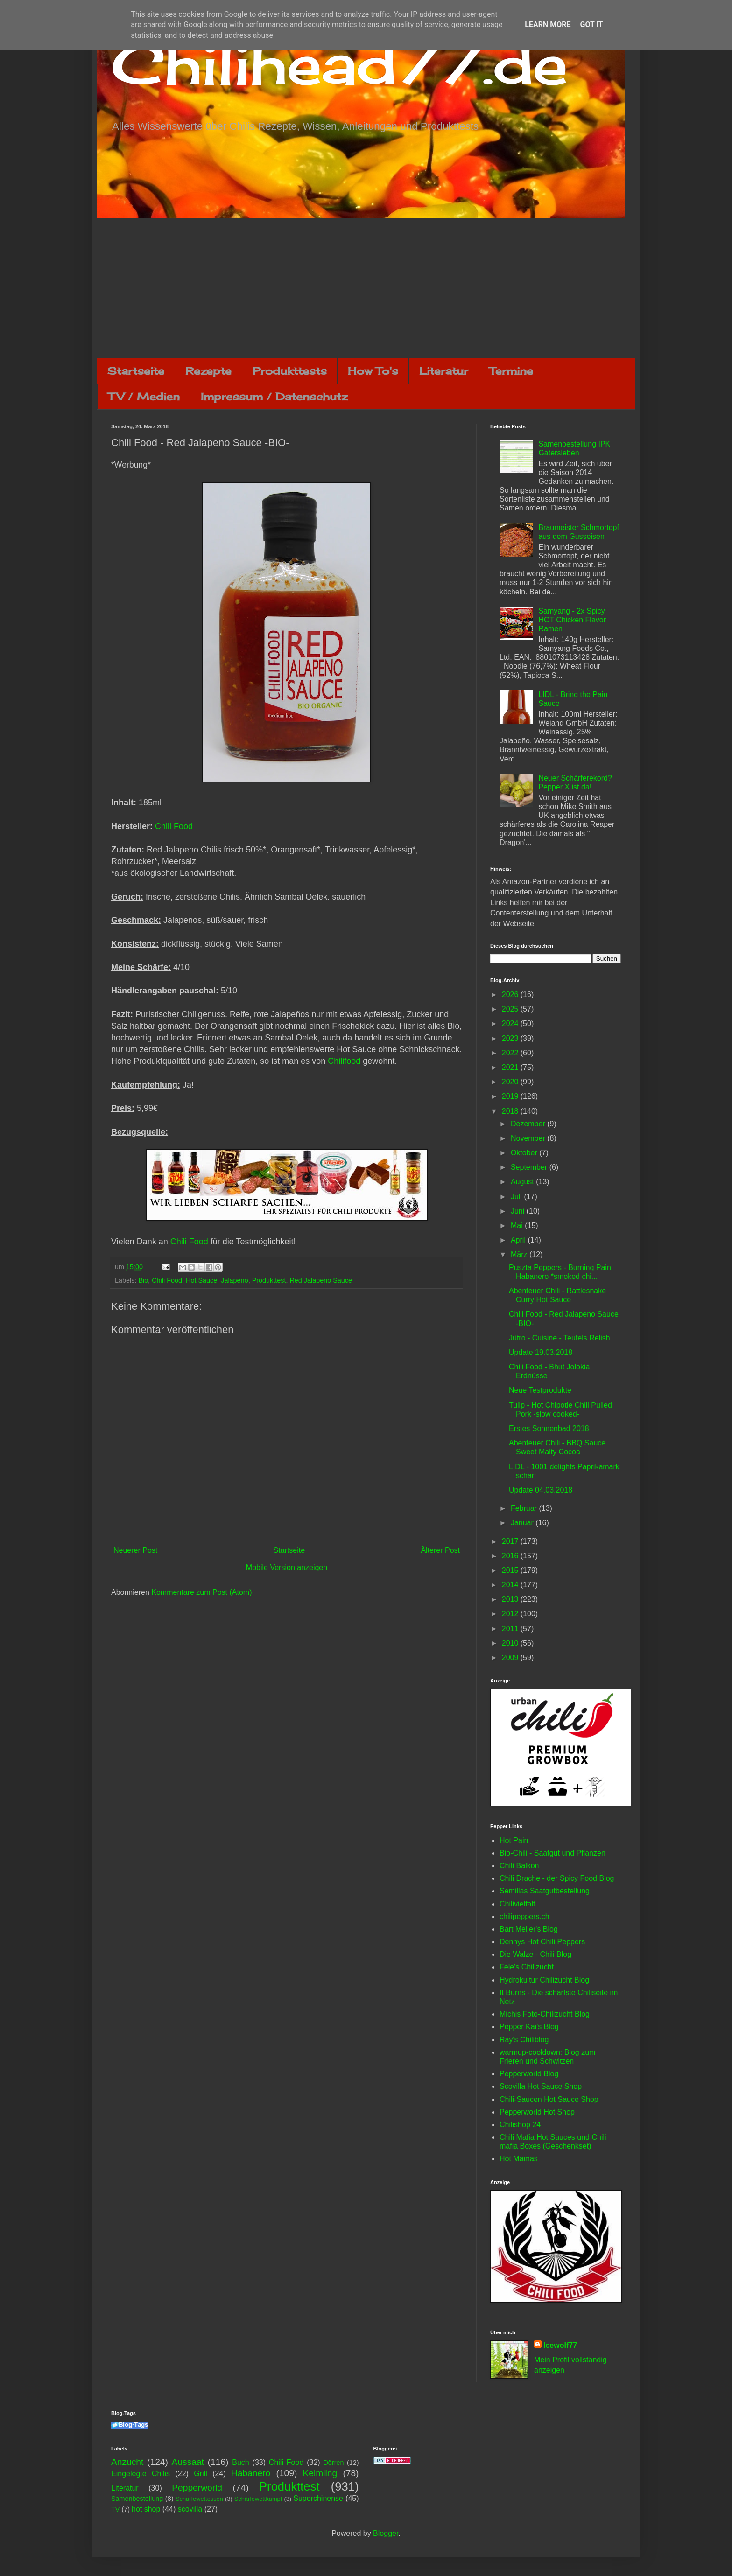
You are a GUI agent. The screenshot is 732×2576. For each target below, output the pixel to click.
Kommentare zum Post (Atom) (201, 1592)
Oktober (525, 1153)
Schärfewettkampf (258, 2498)
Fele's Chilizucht (527, 1967)
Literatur (443, 370)
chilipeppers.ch (524, 1916)
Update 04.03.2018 (540, 1490)
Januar (523, 1523)
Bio (143, 1280)
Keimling (320, 2473)
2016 (511, 1556)
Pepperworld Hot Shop (537, 2112)
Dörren (333, 2462)
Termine (511, 370)
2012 (511, 1614)
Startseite (135, 370)
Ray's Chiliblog (524, 2040)
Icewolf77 (560, 2345)
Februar (525, 1508)
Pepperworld (197, 2487)
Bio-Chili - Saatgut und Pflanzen (552, 1853)
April (519, 1240)
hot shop (146, 2509)
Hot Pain (514, 1840)
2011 (511, 1629)
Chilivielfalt (517, 1904)
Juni (519, 1211)
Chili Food (174, 826)
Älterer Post (440, 1550)
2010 (511, 1643)
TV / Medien (144, 396)
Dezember (529, 1124)
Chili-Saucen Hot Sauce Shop (549, 2099)
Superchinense (318, 2498)
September (530, 1167)
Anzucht (127, 2462)
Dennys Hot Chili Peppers (542, 1942)
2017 (511, 1541)
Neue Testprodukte (540, 1390)
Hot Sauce (201, 1280)
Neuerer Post (135, 1550)
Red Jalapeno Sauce (320, 1280)
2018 (511, 1111)
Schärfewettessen (199, 2498)
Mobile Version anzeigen (286, 1567)
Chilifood (344, 1061)
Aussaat (188, 2462)
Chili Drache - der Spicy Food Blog (557, 1878)
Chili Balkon (519, 1866)
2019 (511, 1096)
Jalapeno (234, 1280)
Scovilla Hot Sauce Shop (541, 2086)
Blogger (385, 2533)
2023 (511, 1038)
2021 (511, 1067)
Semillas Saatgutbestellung (545, 1891)
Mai (518, 1225)
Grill (200, 2474)
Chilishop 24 (520, 2125)
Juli (517, 1197)
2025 (511, 1009)
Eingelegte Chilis (140, 2474)
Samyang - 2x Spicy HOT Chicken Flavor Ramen (572, 620)
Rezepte (208, 370)
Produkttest (269, 1280)
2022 (511, 1053)
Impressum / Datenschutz (274, 396)
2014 (511, 1585)
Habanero (250, 2473)
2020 (511, 1082)
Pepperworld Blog (529, 2074)
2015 (511, 1570)
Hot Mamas (519, 2159)
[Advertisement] (366, 288)
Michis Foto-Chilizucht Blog (545, 2014)
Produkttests (290, 370)
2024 (511, 1023)
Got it (591, 24)
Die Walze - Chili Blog (535, 1954)
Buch (240, 2462)
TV (115, 2509)
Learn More (547, 24)
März (520, 1254)
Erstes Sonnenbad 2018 (549, 1428)
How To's (373, 370)
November (529, 1138)
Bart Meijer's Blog (529, 1929)
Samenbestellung (137, 2498)
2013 (511, 1599)
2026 (511, 994)
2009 (511, 1657)
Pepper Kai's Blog (529, 2027)
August (523, 1182)
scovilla (190, 2509)
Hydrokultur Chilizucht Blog (544, 1980)
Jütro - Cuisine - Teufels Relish (559, 1338)
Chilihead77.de (339, 63)
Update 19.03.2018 (540, 1352)
